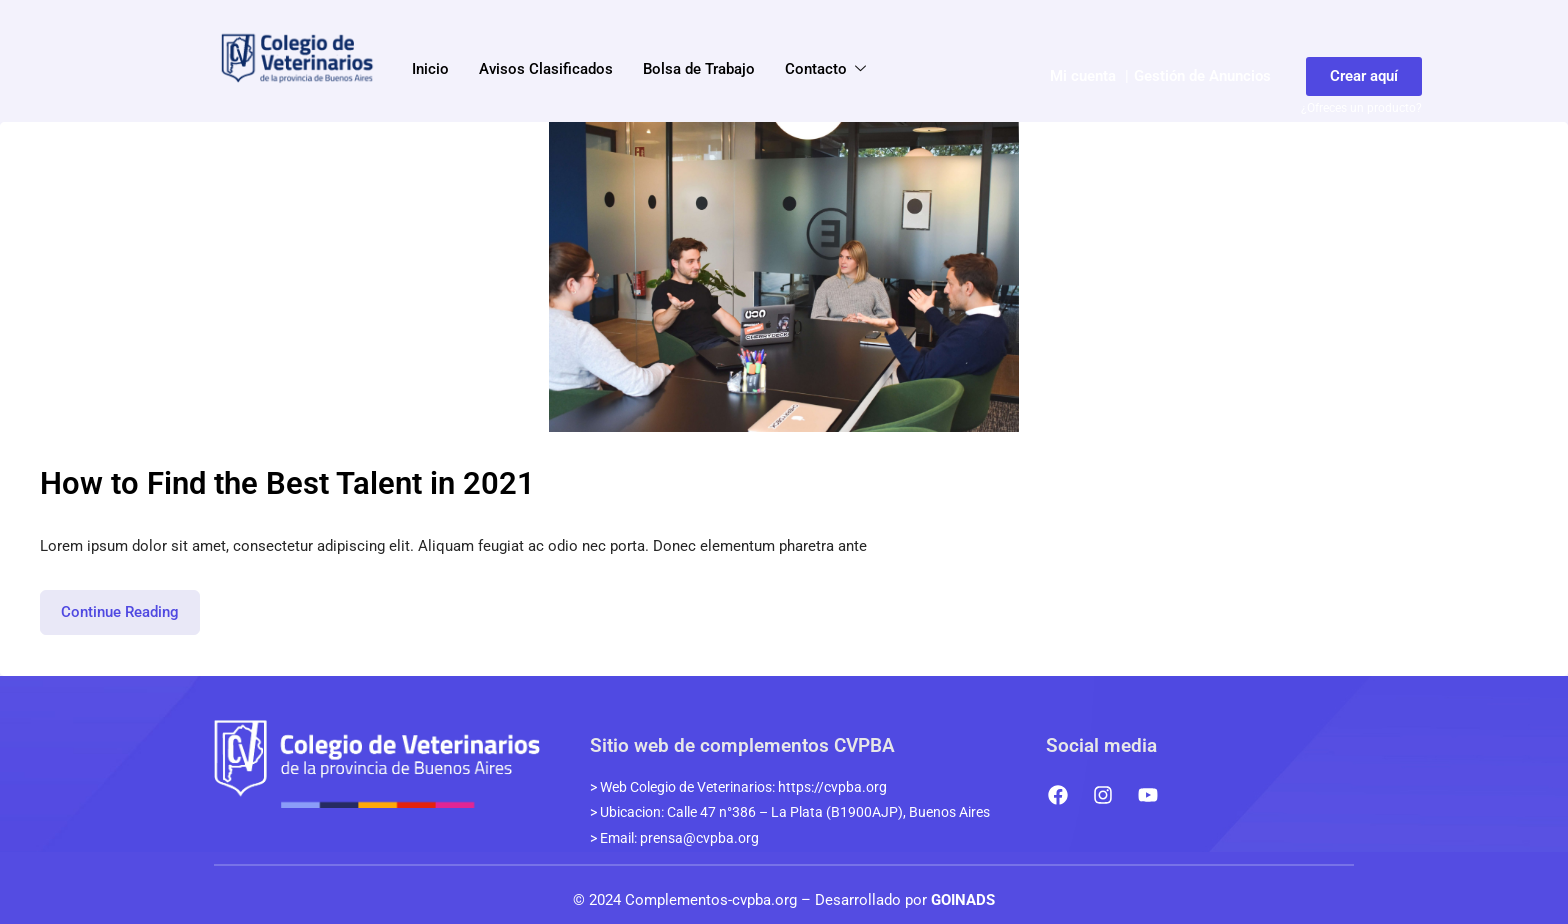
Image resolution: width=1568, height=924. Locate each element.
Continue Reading (130, 605)
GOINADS (963, 900)
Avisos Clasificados (546, 69)
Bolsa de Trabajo (699, 69)
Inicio (430, 69)
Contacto (826, 70)
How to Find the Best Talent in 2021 (287, 483)
